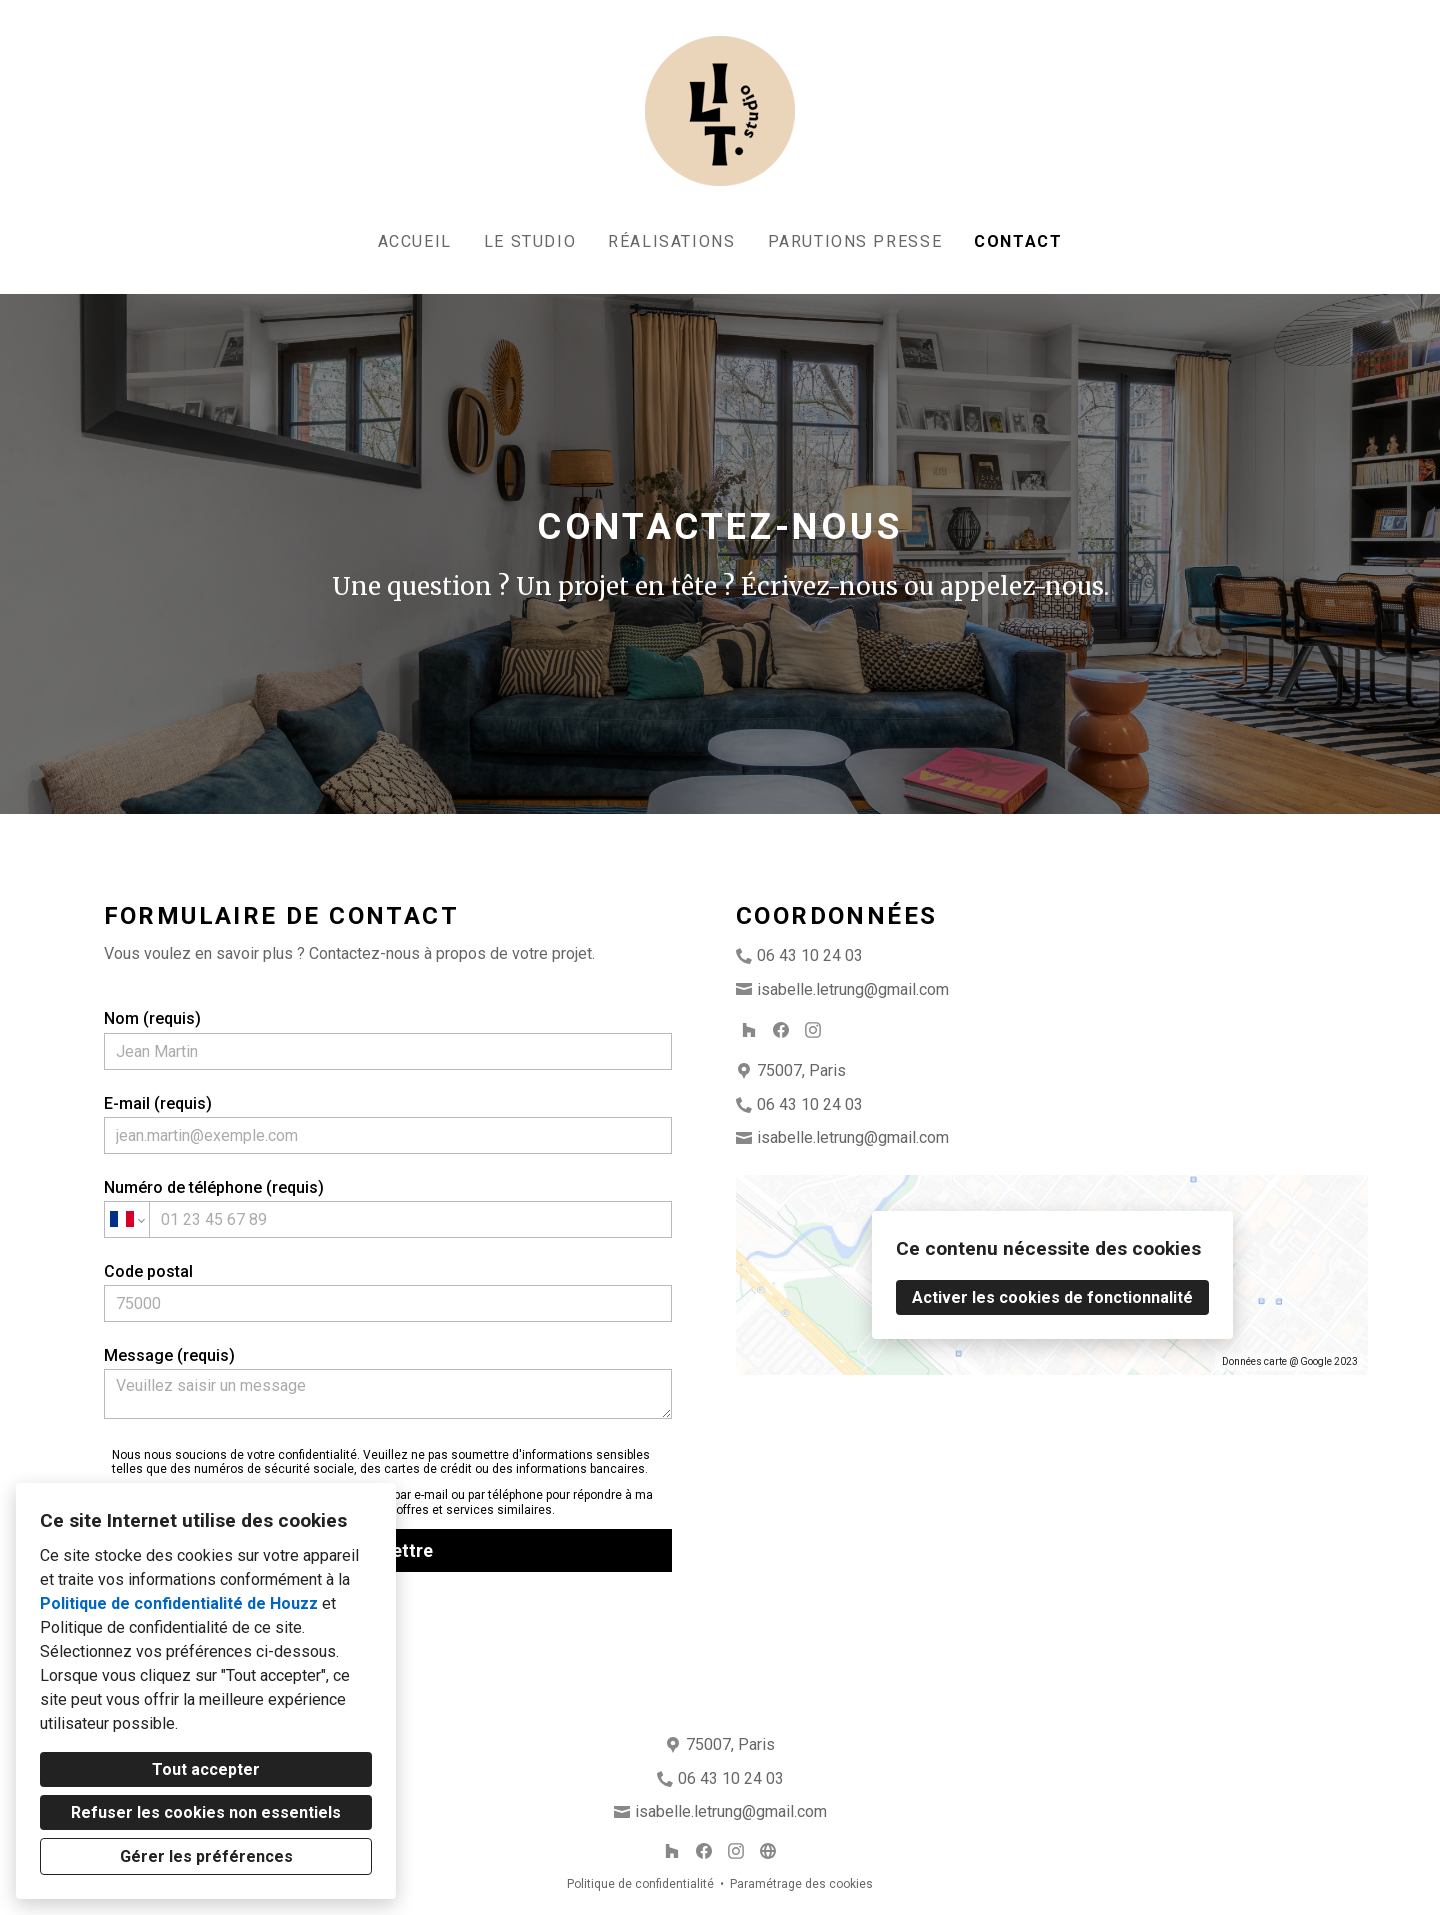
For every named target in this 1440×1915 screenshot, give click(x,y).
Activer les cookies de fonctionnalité (1052, 1297)
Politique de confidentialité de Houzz (179, 1603)
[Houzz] (749, 1030)
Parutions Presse (855, 241)
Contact (1018, 241)
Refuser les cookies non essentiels (206, 1812)
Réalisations (671, 241)
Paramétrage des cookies (801, 1884)
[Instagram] (813, 1030)
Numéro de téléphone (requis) (388, 1208)
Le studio (530, 241)
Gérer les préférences (206, 1856)
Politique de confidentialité (640, 1884)
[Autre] (768, 1851)
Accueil (415, 241)
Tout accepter (206, 1769)
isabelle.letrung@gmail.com (853, 989)
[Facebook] (781, 1030)
